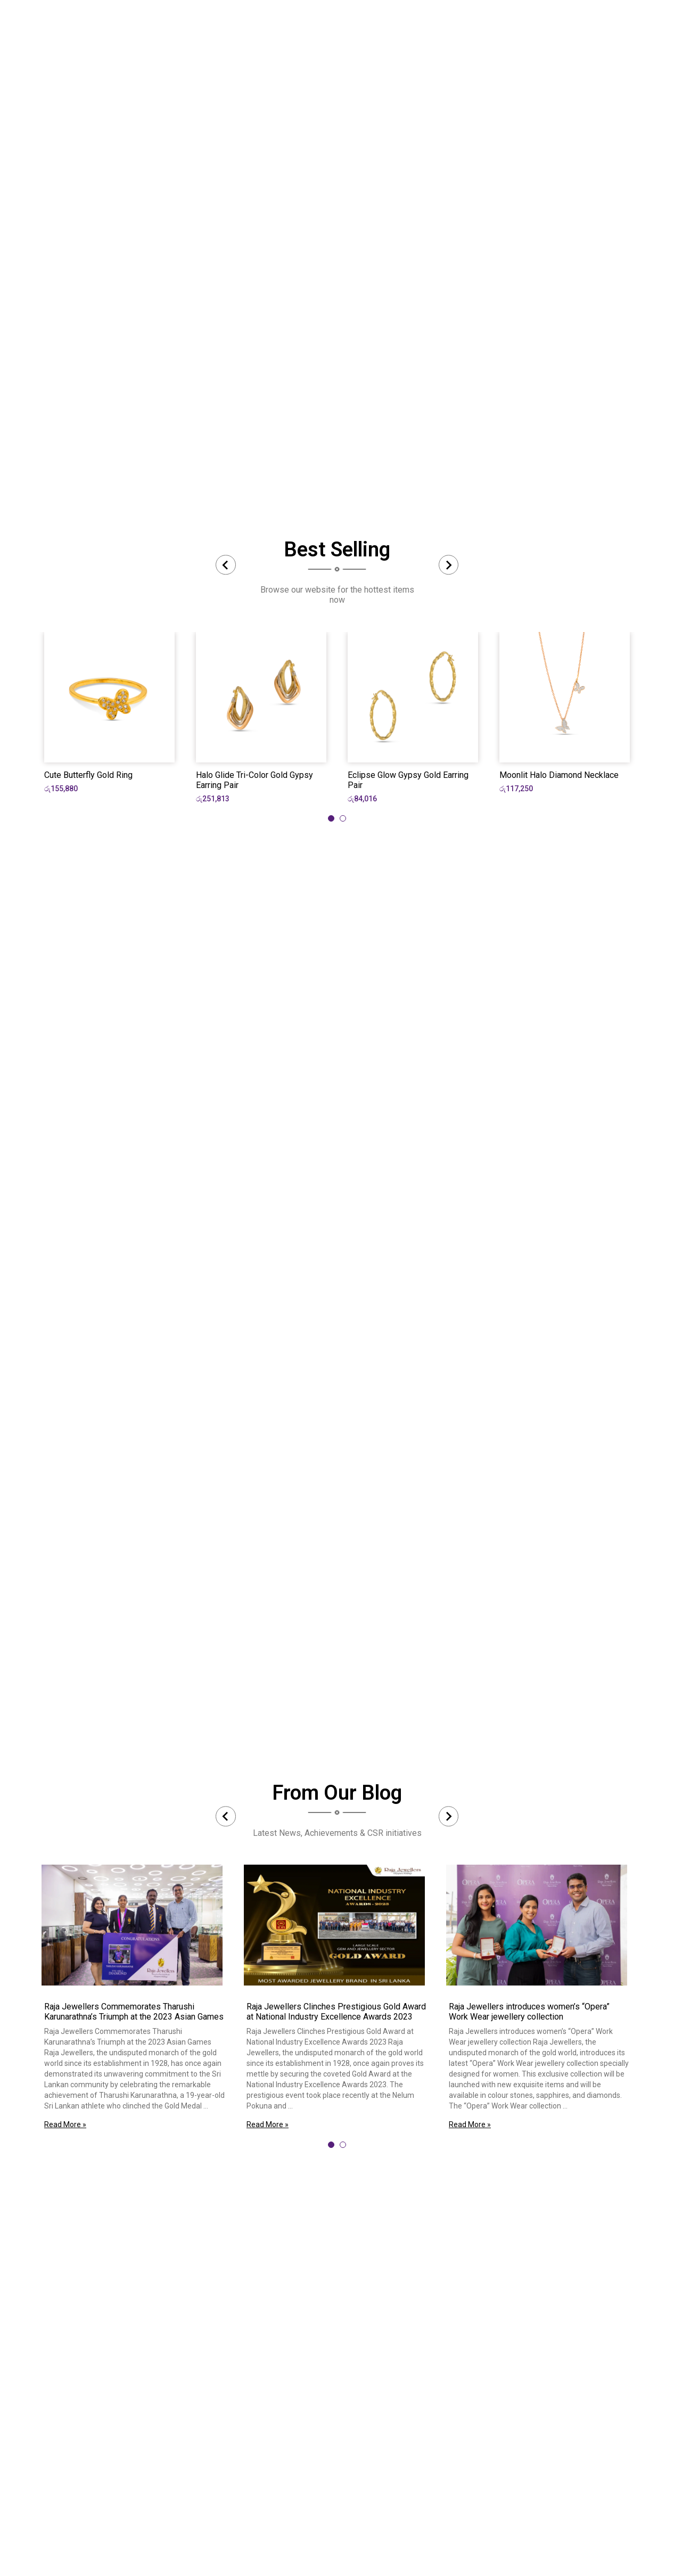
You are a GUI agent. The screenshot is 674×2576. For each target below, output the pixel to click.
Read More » (65, 2124)
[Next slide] (449, 565)
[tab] (331, 818)
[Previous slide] (226, 565)
